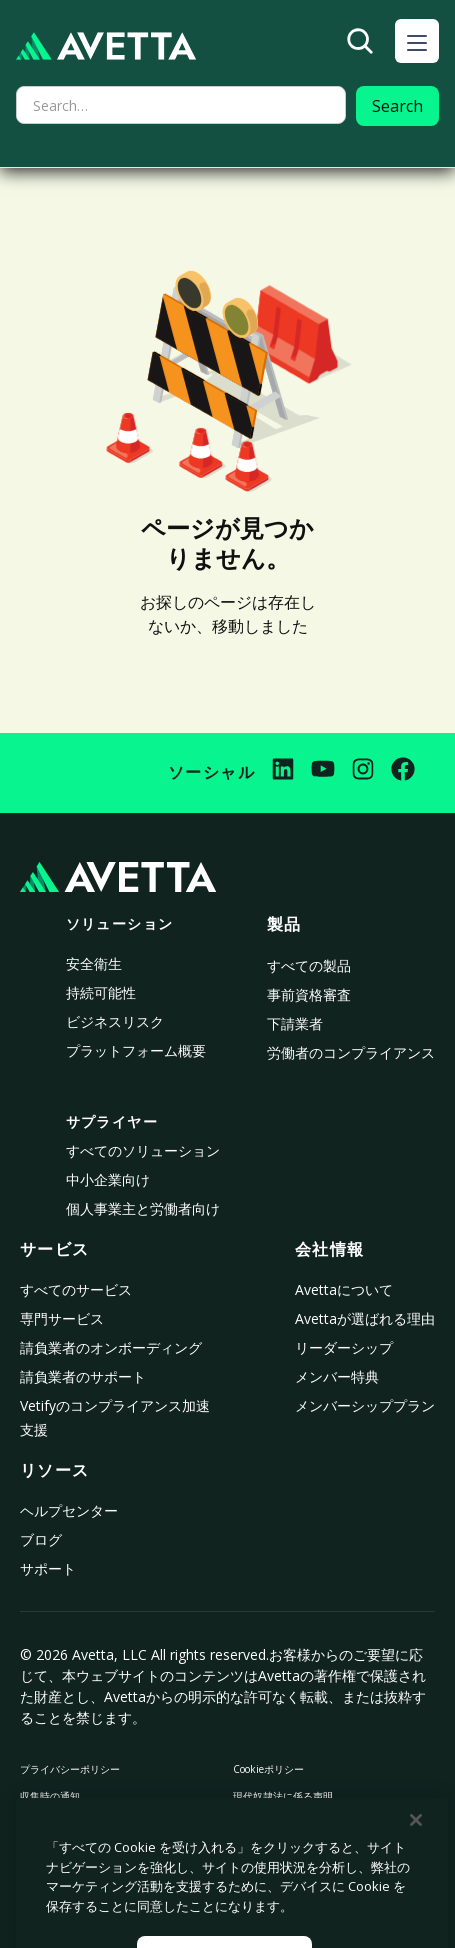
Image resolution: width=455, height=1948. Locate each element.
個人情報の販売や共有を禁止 (85, 1823)
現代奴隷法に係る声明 (283, 1796)
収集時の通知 (50, 1796)
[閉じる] (416, 1855)
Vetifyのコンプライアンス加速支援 (115, 1417)
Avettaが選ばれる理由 (365, 1318)
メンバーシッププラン (365, 1405)
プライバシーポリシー (70, 1769)
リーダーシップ (344, 1347)
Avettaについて (344, 1289)
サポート (48, 1568)
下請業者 (295, 1023)
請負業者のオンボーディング (111, 1347)
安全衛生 (94, 963)
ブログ (41, 1539)
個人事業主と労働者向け (143, 1208)
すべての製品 (309, 965)
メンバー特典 (337, 1376)
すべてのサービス (76, 1289)
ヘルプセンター (69, 1510)
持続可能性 (101, 992)
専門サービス (62, 1318)
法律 (243, 1823)
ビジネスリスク (115, 1021)
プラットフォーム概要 (136, 1050)
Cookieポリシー (268, 1769)
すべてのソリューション (143, 1150)
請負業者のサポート (83, 1376)
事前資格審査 (309, 994)
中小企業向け (108, 1179)
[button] (417, 41)
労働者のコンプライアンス (351, 1052)
